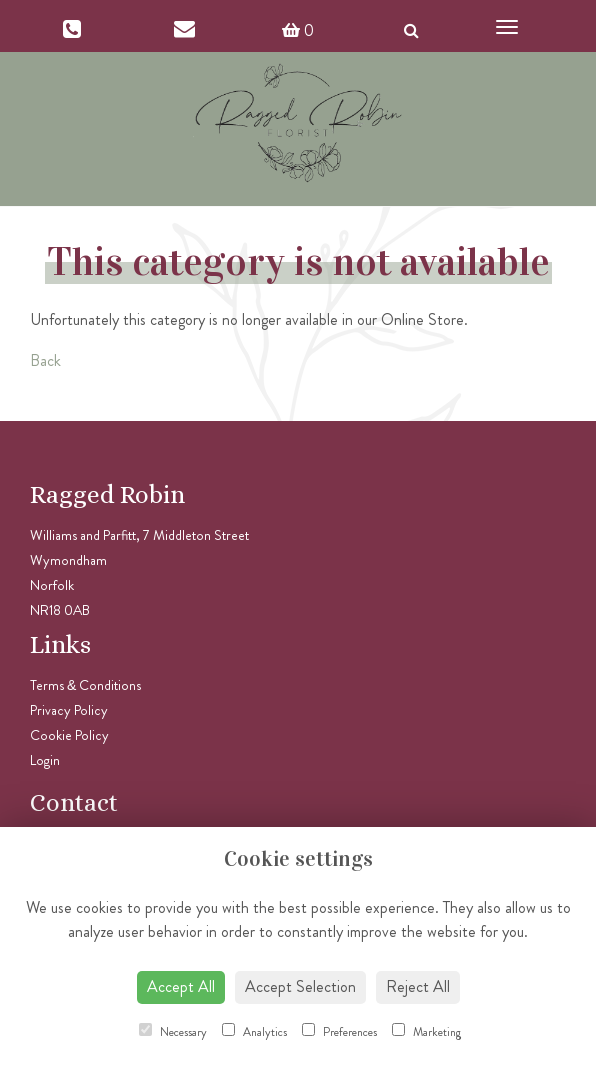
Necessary (173, 1032)
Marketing (427, 1032)
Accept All (181, 986)
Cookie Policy (69, 735)
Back (45, 360)
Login (45, 760)
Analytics (254, 1032)
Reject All (418, 986)
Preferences (339, 1032)
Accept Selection (300, 986)
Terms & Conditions (85, 685)
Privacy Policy (69, 710)
